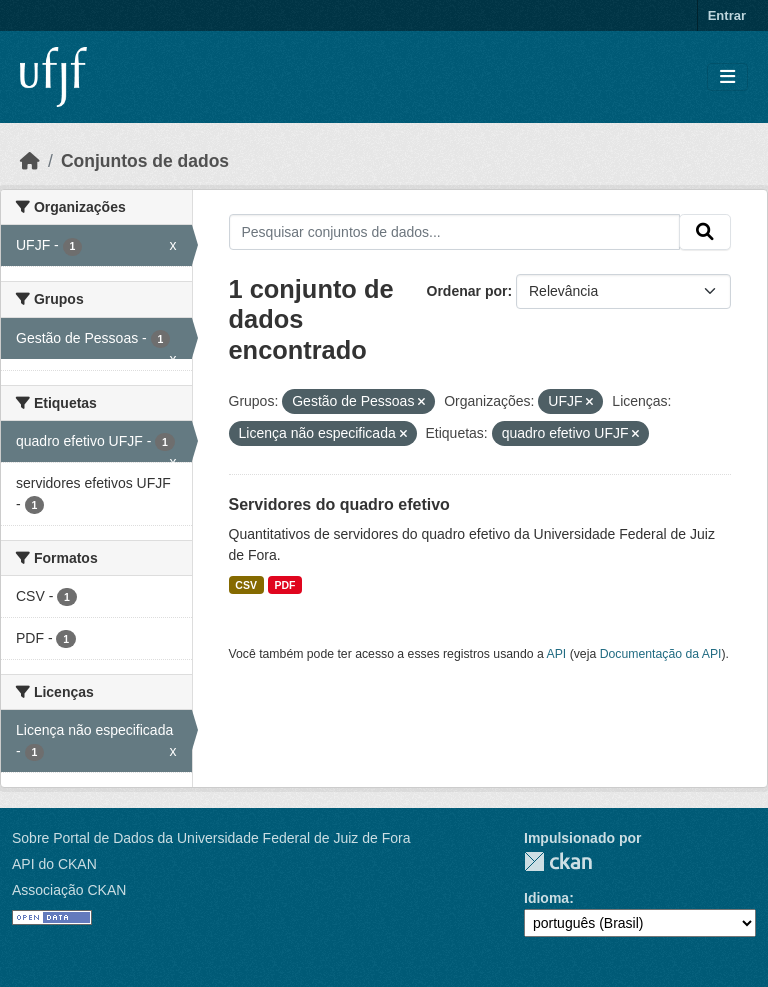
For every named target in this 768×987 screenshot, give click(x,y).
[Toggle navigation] (727, 77)
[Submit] (705, 232)
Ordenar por (467, 291)
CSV (246, 585)
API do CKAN (54, 864)
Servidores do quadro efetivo (339, 504)
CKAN (558, 861)
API (557, 654)
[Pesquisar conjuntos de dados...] (455, 232)
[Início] (30, 161)
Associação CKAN (69, 890)
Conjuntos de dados (145, 161)
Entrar (727, 15)
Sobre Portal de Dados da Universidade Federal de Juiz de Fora (211, 838)
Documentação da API (661, 654)
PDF (284, 585)
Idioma (546, 898)
